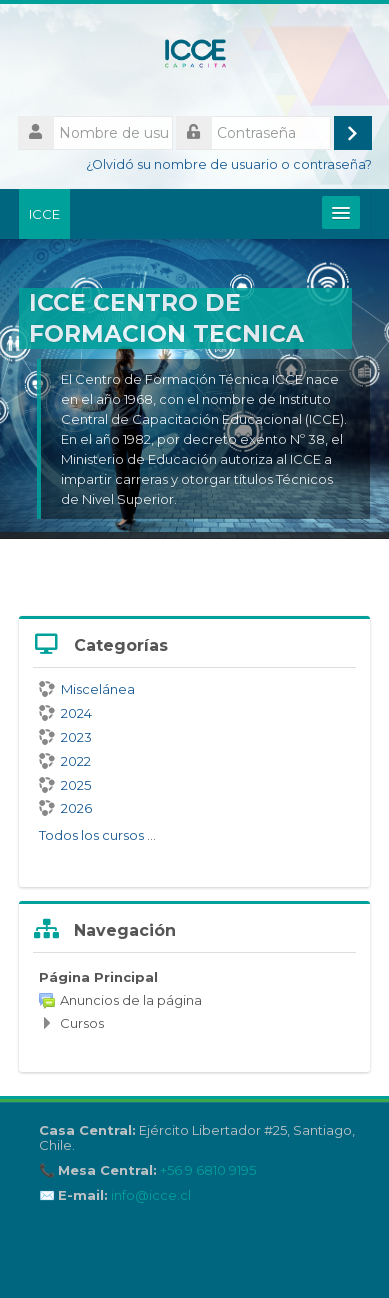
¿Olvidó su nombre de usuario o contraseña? (229, 164)
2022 (65, 761)
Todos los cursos (91, 835)
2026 (65, 808)
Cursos (82, 1023)
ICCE (44, 214)
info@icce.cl (151, 1195)
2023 (65, 737)
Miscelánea (87, 689)
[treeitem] (194, 1000)
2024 (65, 713)
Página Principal (98, 977)
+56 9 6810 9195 (208, 1170)
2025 (65, 785)
